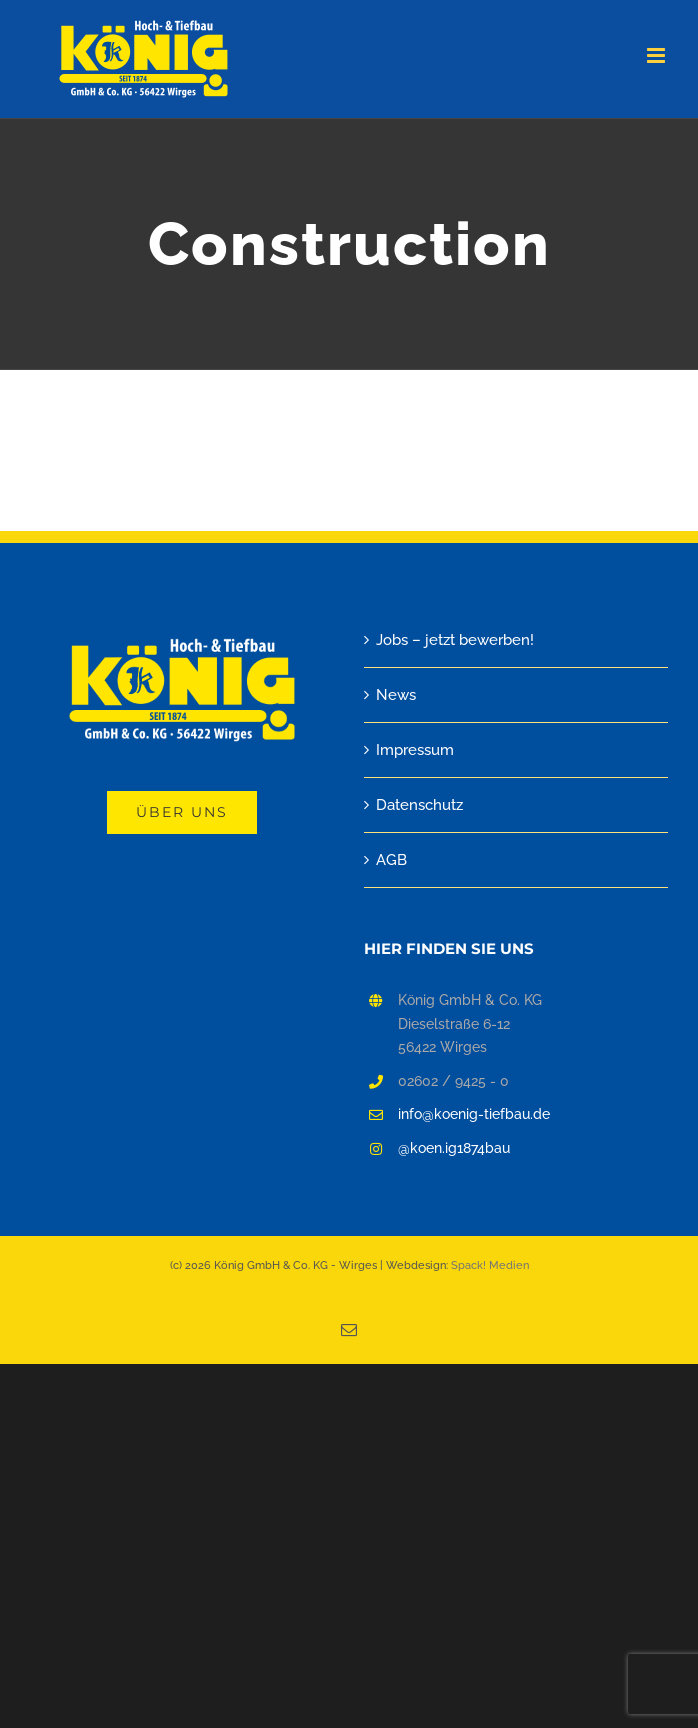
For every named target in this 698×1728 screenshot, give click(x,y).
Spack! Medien (490, 1265)
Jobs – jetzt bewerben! (455, 640)
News (396, 695)
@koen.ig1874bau (454, 1148)
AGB (391, 860)
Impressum (415, 750)
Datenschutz (419, 805)
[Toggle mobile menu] (657, 55)
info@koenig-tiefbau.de (474, 1114)
